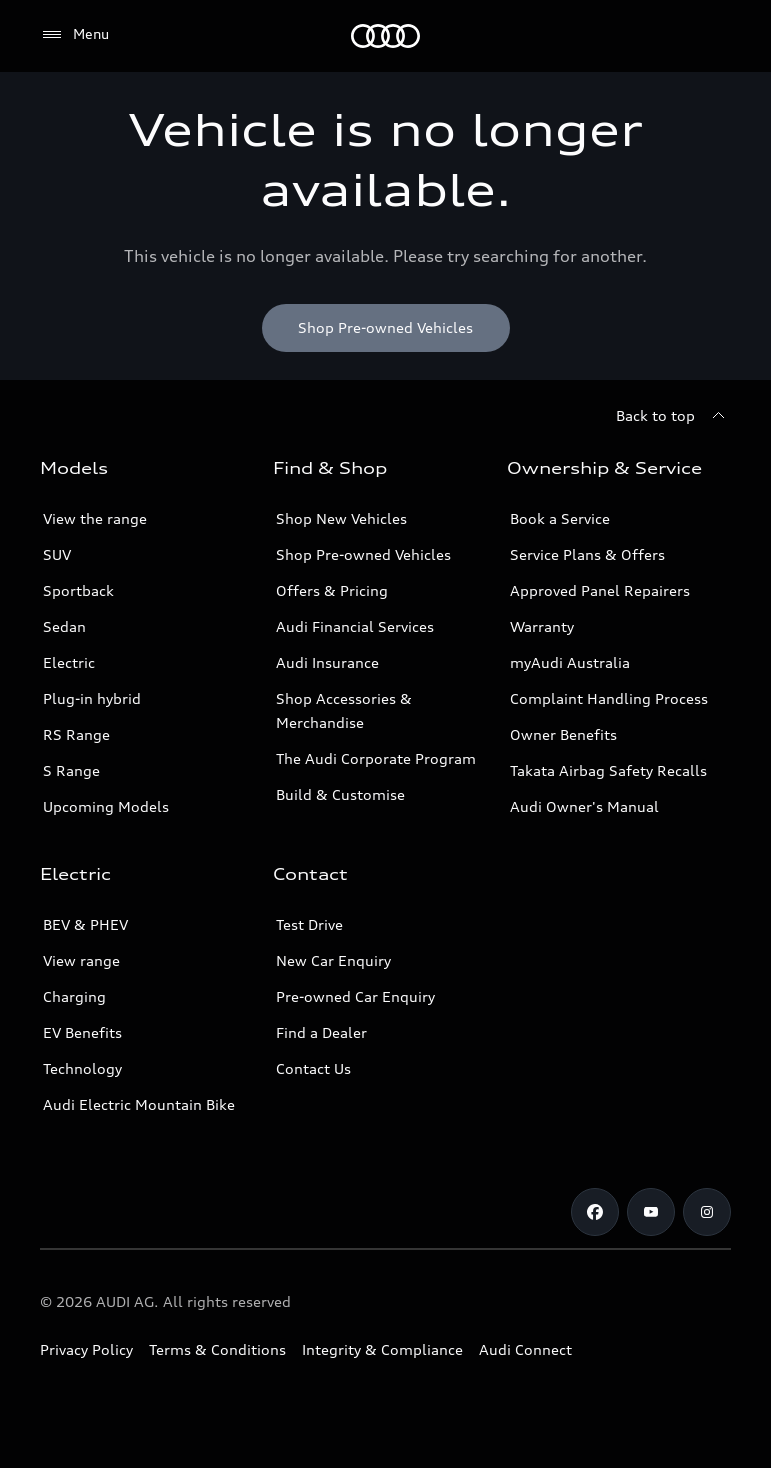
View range (81, 960)
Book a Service (560, 518)
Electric (69, 662)
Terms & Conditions (217, 1349)
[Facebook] (595, 1212)
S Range (71, 770)
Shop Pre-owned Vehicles (363, 554)
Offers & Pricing (332, 590)
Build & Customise (340, 794)
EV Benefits (82, 1032)
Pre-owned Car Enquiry (355, 996)
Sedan (64, 626)
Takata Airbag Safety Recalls (608, 770)
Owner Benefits (563, 734)
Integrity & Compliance (382, 1349)
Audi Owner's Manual (584, 806)
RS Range (76, 734)
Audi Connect (525, 1349)
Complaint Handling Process (609, 698)
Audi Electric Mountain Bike (139, 1104)
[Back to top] (673, 416)
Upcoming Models (106, 806)
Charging (74, 996)
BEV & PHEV (85, 924)
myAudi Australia (570, 662)
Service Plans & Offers (587, 554)
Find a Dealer (321, 1032)
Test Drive (309, 924)
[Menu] (385, 36)
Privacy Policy (86, 1349)
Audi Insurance (327, 662)
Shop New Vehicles (341, 518)
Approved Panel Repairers (600, 590)
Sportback (78, 590)
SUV (57, 554)
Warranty (542, 626)
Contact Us (313, 1068)
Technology (82, 1068)
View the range (95, 518)
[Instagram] (707, 1212)
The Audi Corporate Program (376, 758)
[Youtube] (651, 1212)
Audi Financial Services (355, 626)
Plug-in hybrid (92, 698)
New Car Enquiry (333, 960)
